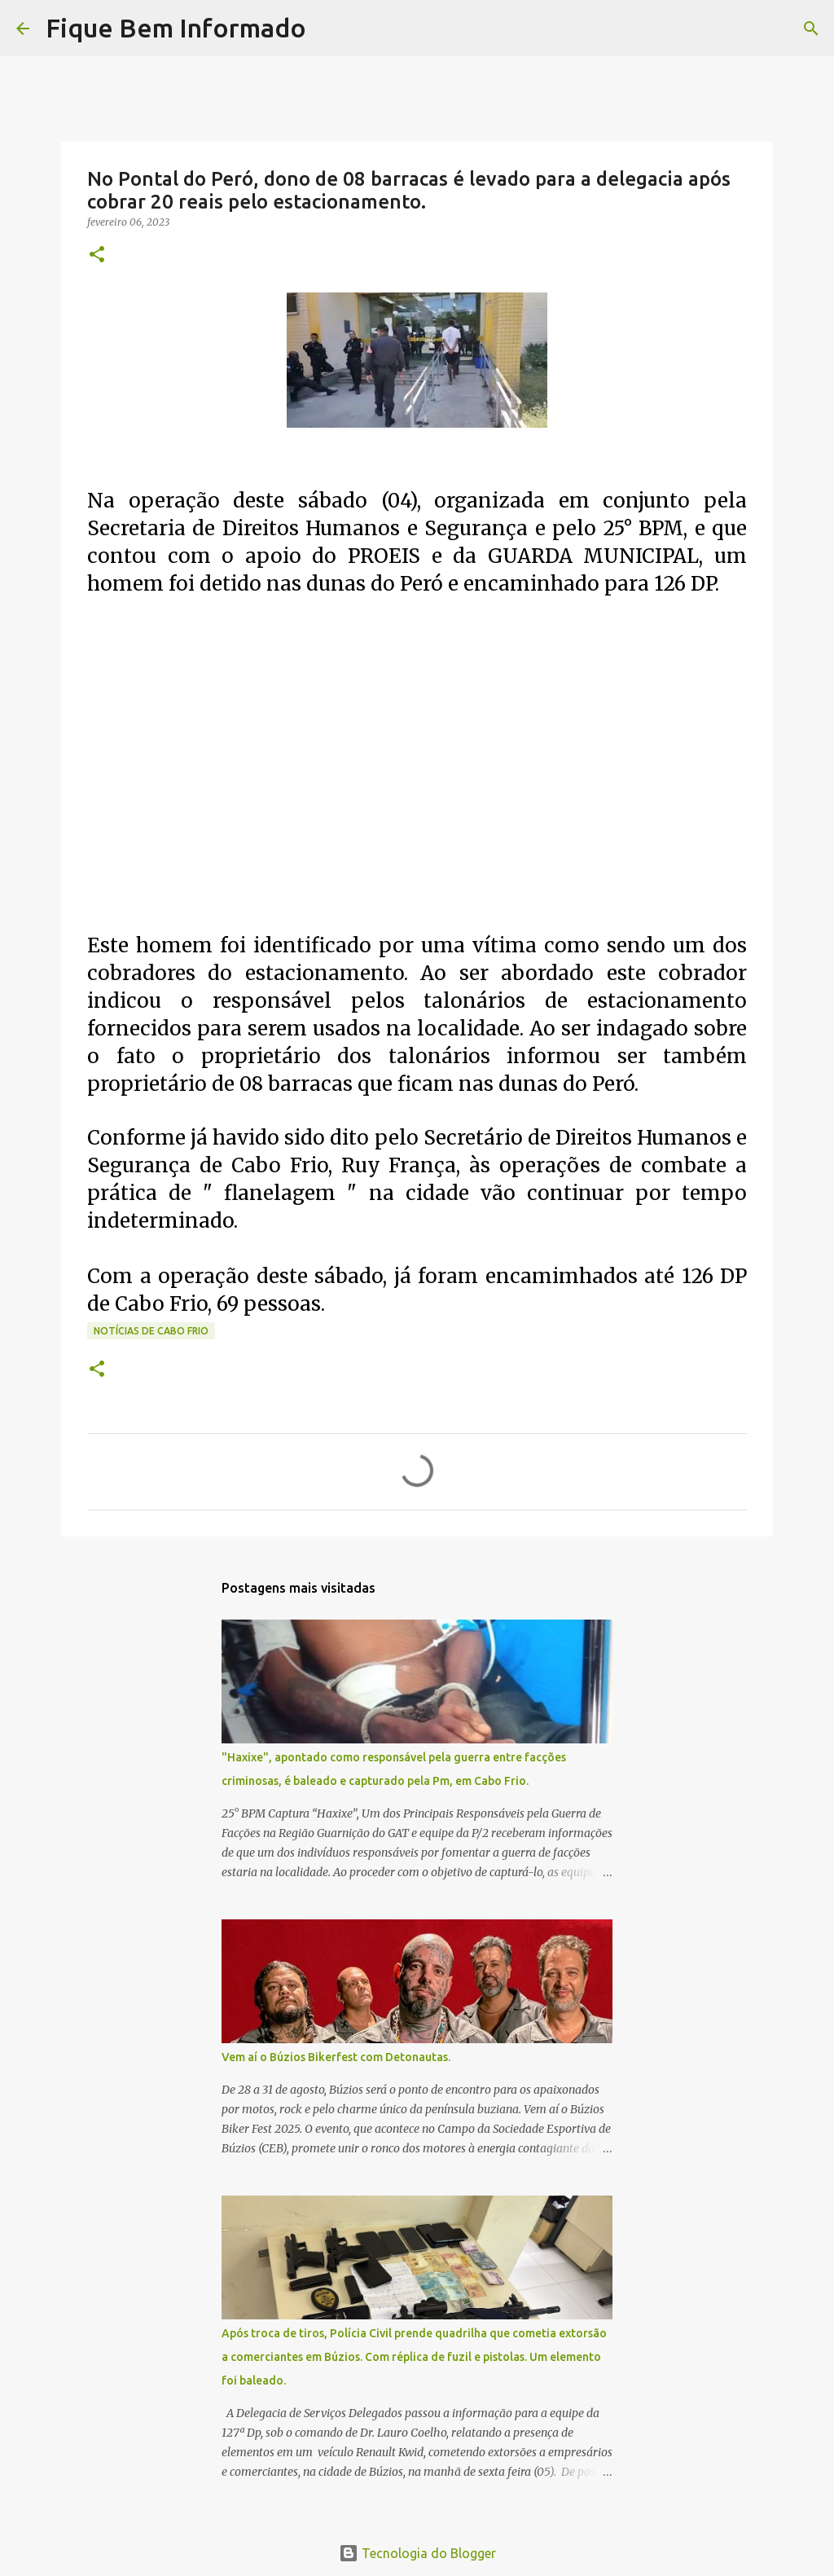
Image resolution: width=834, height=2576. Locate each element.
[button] (97, 255)
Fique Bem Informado (176, 27)
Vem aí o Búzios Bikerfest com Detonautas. (336, 2057)
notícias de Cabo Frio (151, 1330)
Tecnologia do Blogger (417, 2553)
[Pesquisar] (329, 28)
